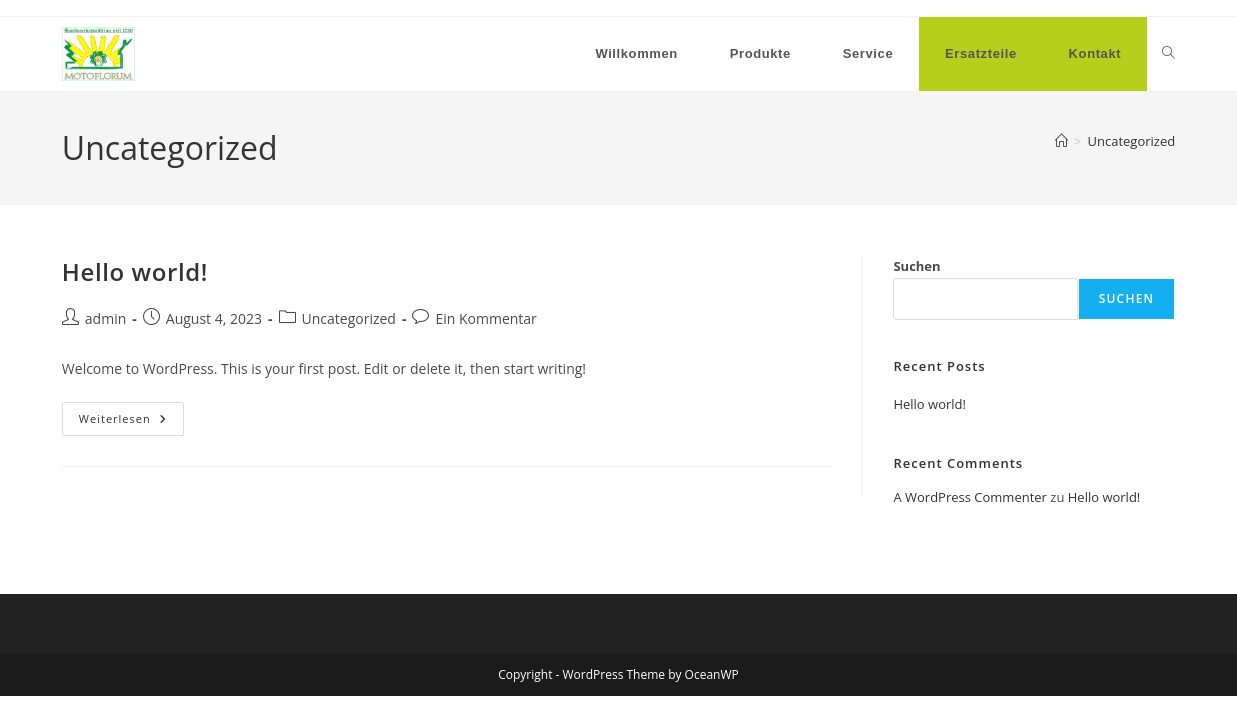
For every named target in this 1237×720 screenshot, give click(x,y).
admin (105, 318)
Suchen (916, 266)
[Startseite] (1061, 141)
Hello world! (135, 271)
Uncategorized (1131, 141)
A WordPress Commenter (970, 497)
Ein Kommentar (485, 318)
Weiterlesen (131, 422)
